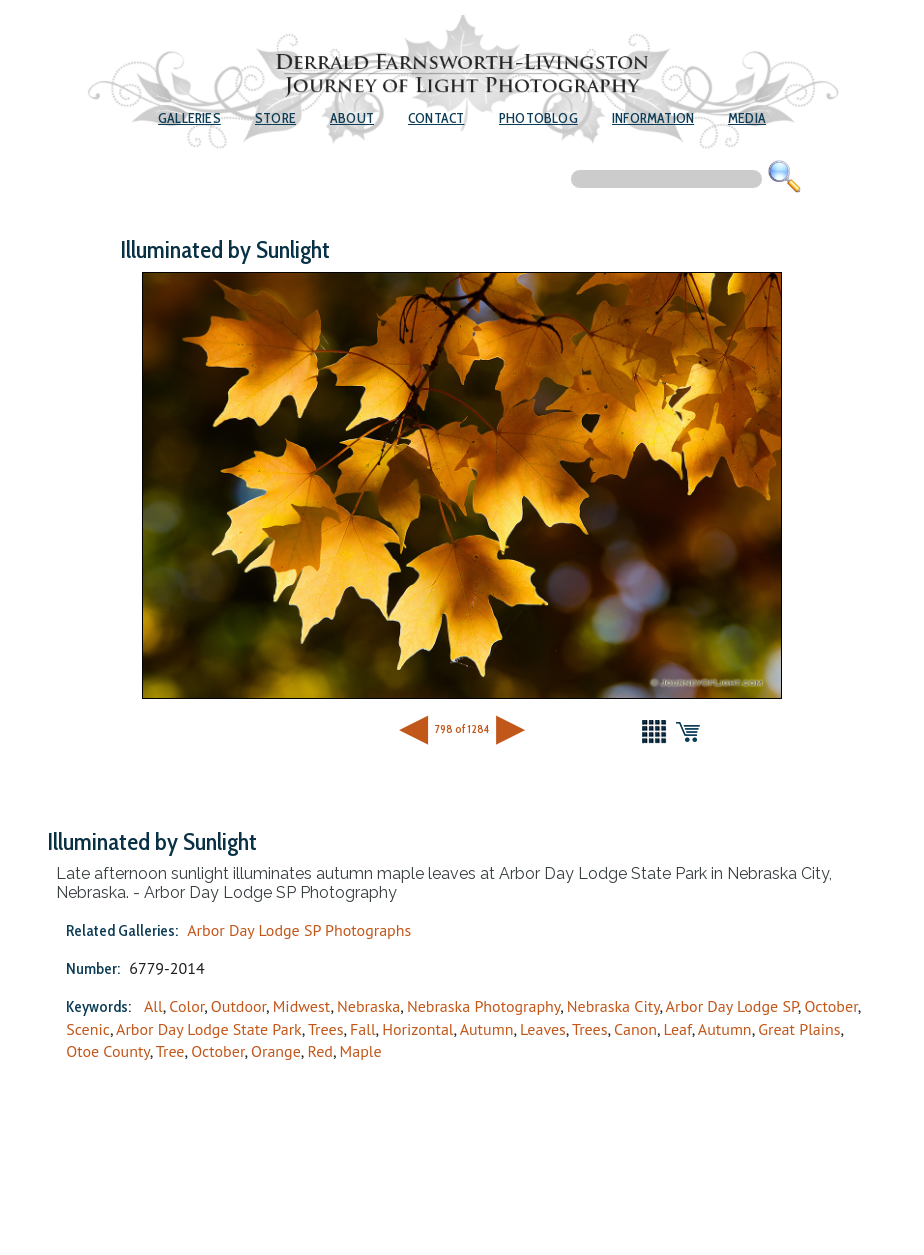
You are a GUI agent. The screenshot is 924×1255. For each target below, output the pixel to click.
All (153, 1006)
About (352, 118)
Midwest (302, 1006)
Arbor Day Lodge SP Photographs (299, 930)
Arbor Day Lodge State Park (209, 1029)
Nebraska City (613, 1006)
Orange (276, 1051)
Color (186, 1006)
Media (747, 118)
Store (275, 118)
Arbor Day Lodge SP (732, 1006)
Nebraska (368, 1006)
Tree (170, 1051)
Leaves (543, 1029)
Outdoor (238, 1006)
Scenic (88, 1029)
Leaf (678, 1029)
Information (653, 118)
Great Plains (799, 1029)
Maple (361, 1051)
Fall (363, 1029)
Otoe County (107, 1051)
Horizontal (417, 1029)
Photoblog (538, 118)
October (830, 1006)
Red (320, 1051)
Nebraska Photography (483, 1006)
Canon (635, 1029)
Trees (325, 1029)
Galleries (189, 118)
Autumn (487, 1029)
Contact (436, 118)
